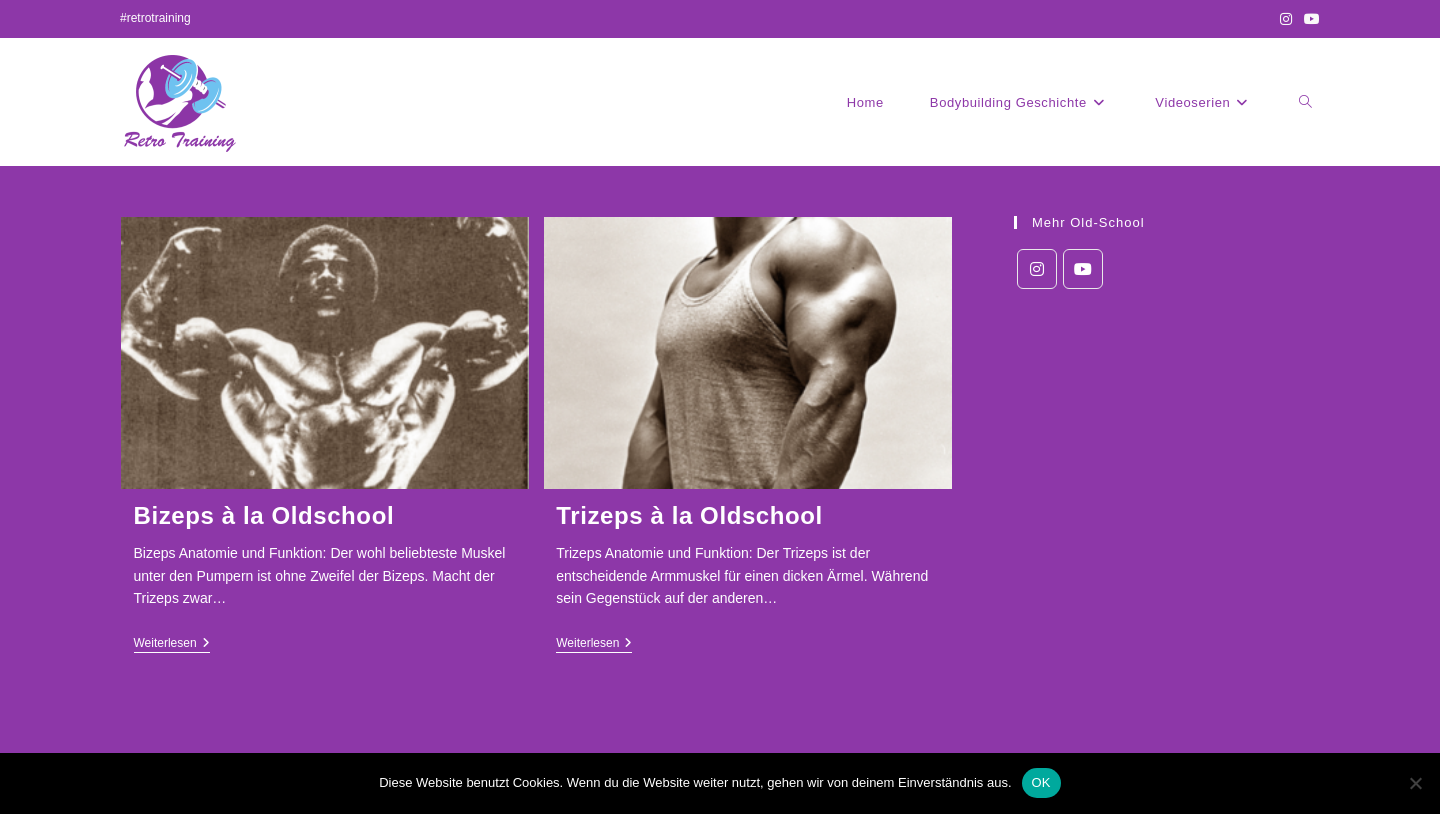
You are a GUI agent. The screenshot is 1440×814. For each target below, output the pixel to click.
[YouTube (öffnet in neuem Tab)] (1309, 19)
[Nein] (1415, 783)
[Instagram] (1037, 269)
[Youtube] (1083, 269)
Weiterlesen (172, 644)
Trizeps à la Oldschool (689, 515)
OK (1041, 782)
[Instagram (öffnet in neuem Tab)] (1286, 19)
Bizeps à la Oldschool (264, 515)
